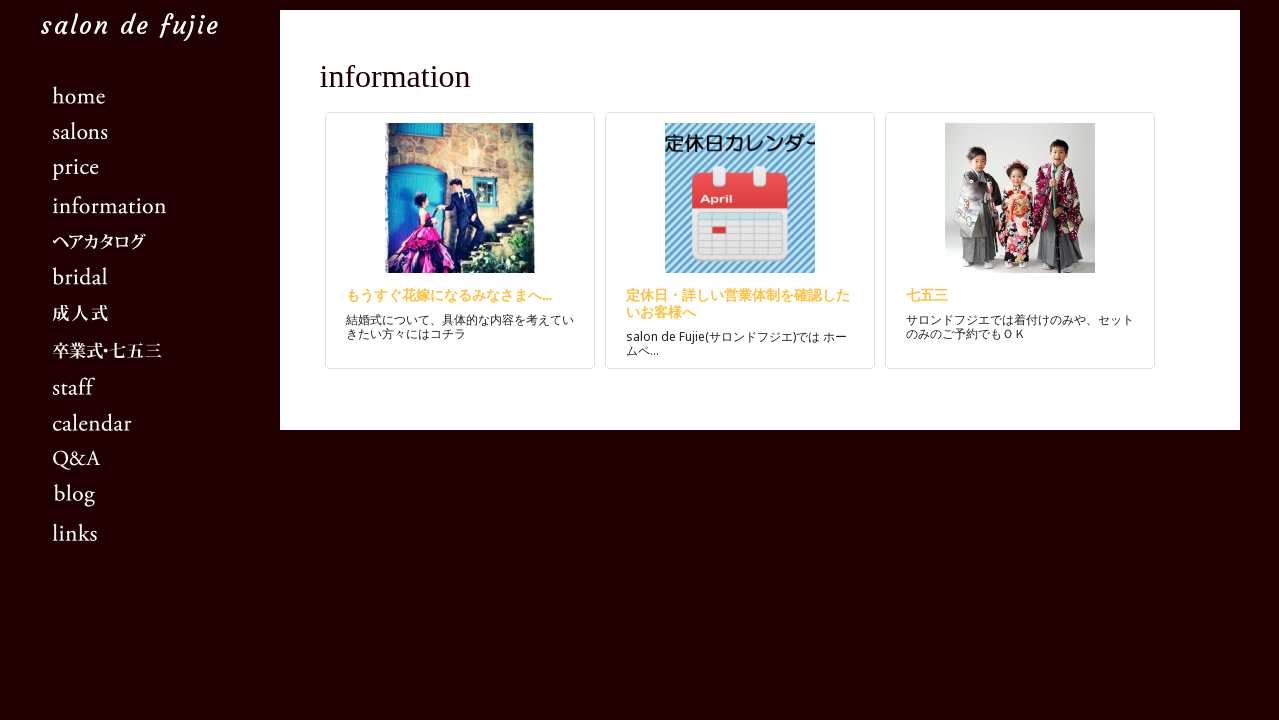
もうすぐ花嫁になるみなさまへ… (449, 293)
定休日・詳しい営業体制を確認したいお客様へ (738, 302)
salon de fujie (130, 25)
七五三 (927, 293)
